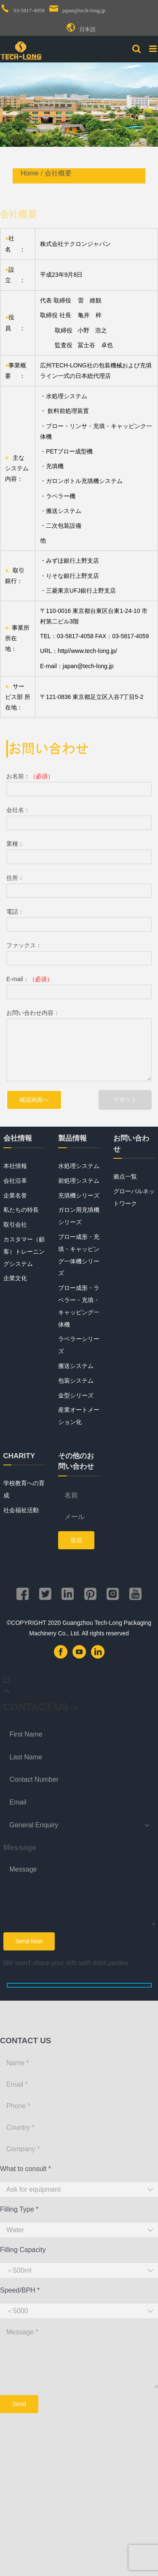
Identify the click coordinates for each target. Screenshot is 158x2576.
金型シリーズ (76, 1395)
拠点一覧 (125, 1176)
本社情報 (15, 1166)
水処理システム (78, 1166)
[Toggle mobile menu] (153, 48)
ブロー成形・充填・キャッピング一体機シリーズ (78, 1254)
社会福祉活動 (21, 1510)
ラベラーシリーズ (78, 1344)
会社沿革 (15, 1180)
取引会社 (15, 1224)
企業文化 (15, 1278)
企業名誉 (15, 1195)
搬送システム (76, 1365)
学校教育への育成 (24, 1489)
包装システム (76, 1380)
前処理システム (78, 1180)
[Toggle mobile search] (136, 48)
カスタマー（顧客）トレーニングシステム (24, 1251)
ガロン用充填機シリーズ (78, 1215)
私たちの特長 (21, 1209)
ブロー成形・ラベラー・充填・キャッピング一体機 (78, 1305)
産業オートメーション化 (78, 1415)
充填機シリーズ (78, 1195)
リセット (125, 1099)
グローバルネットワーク (134, 1197)
